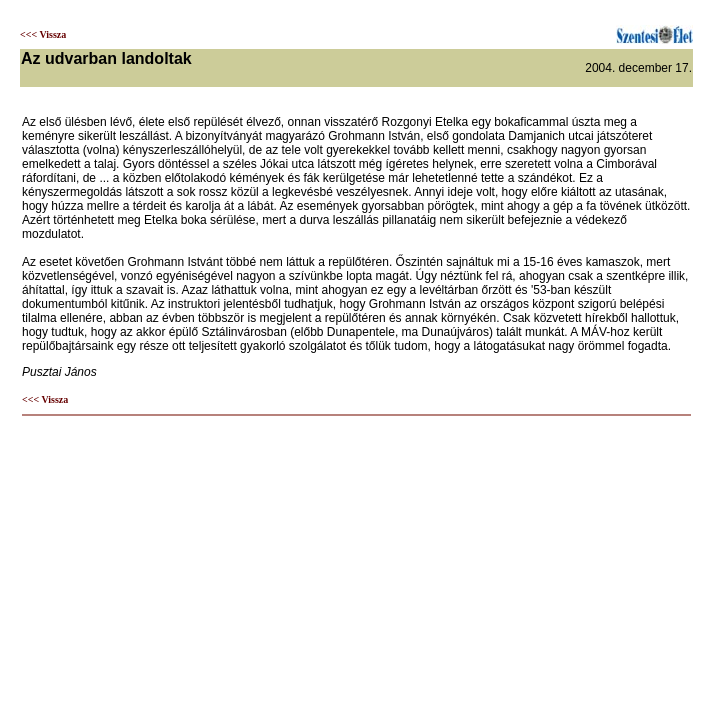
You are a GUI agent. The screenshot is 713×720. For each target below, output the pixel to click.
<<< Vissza (43, 34)
